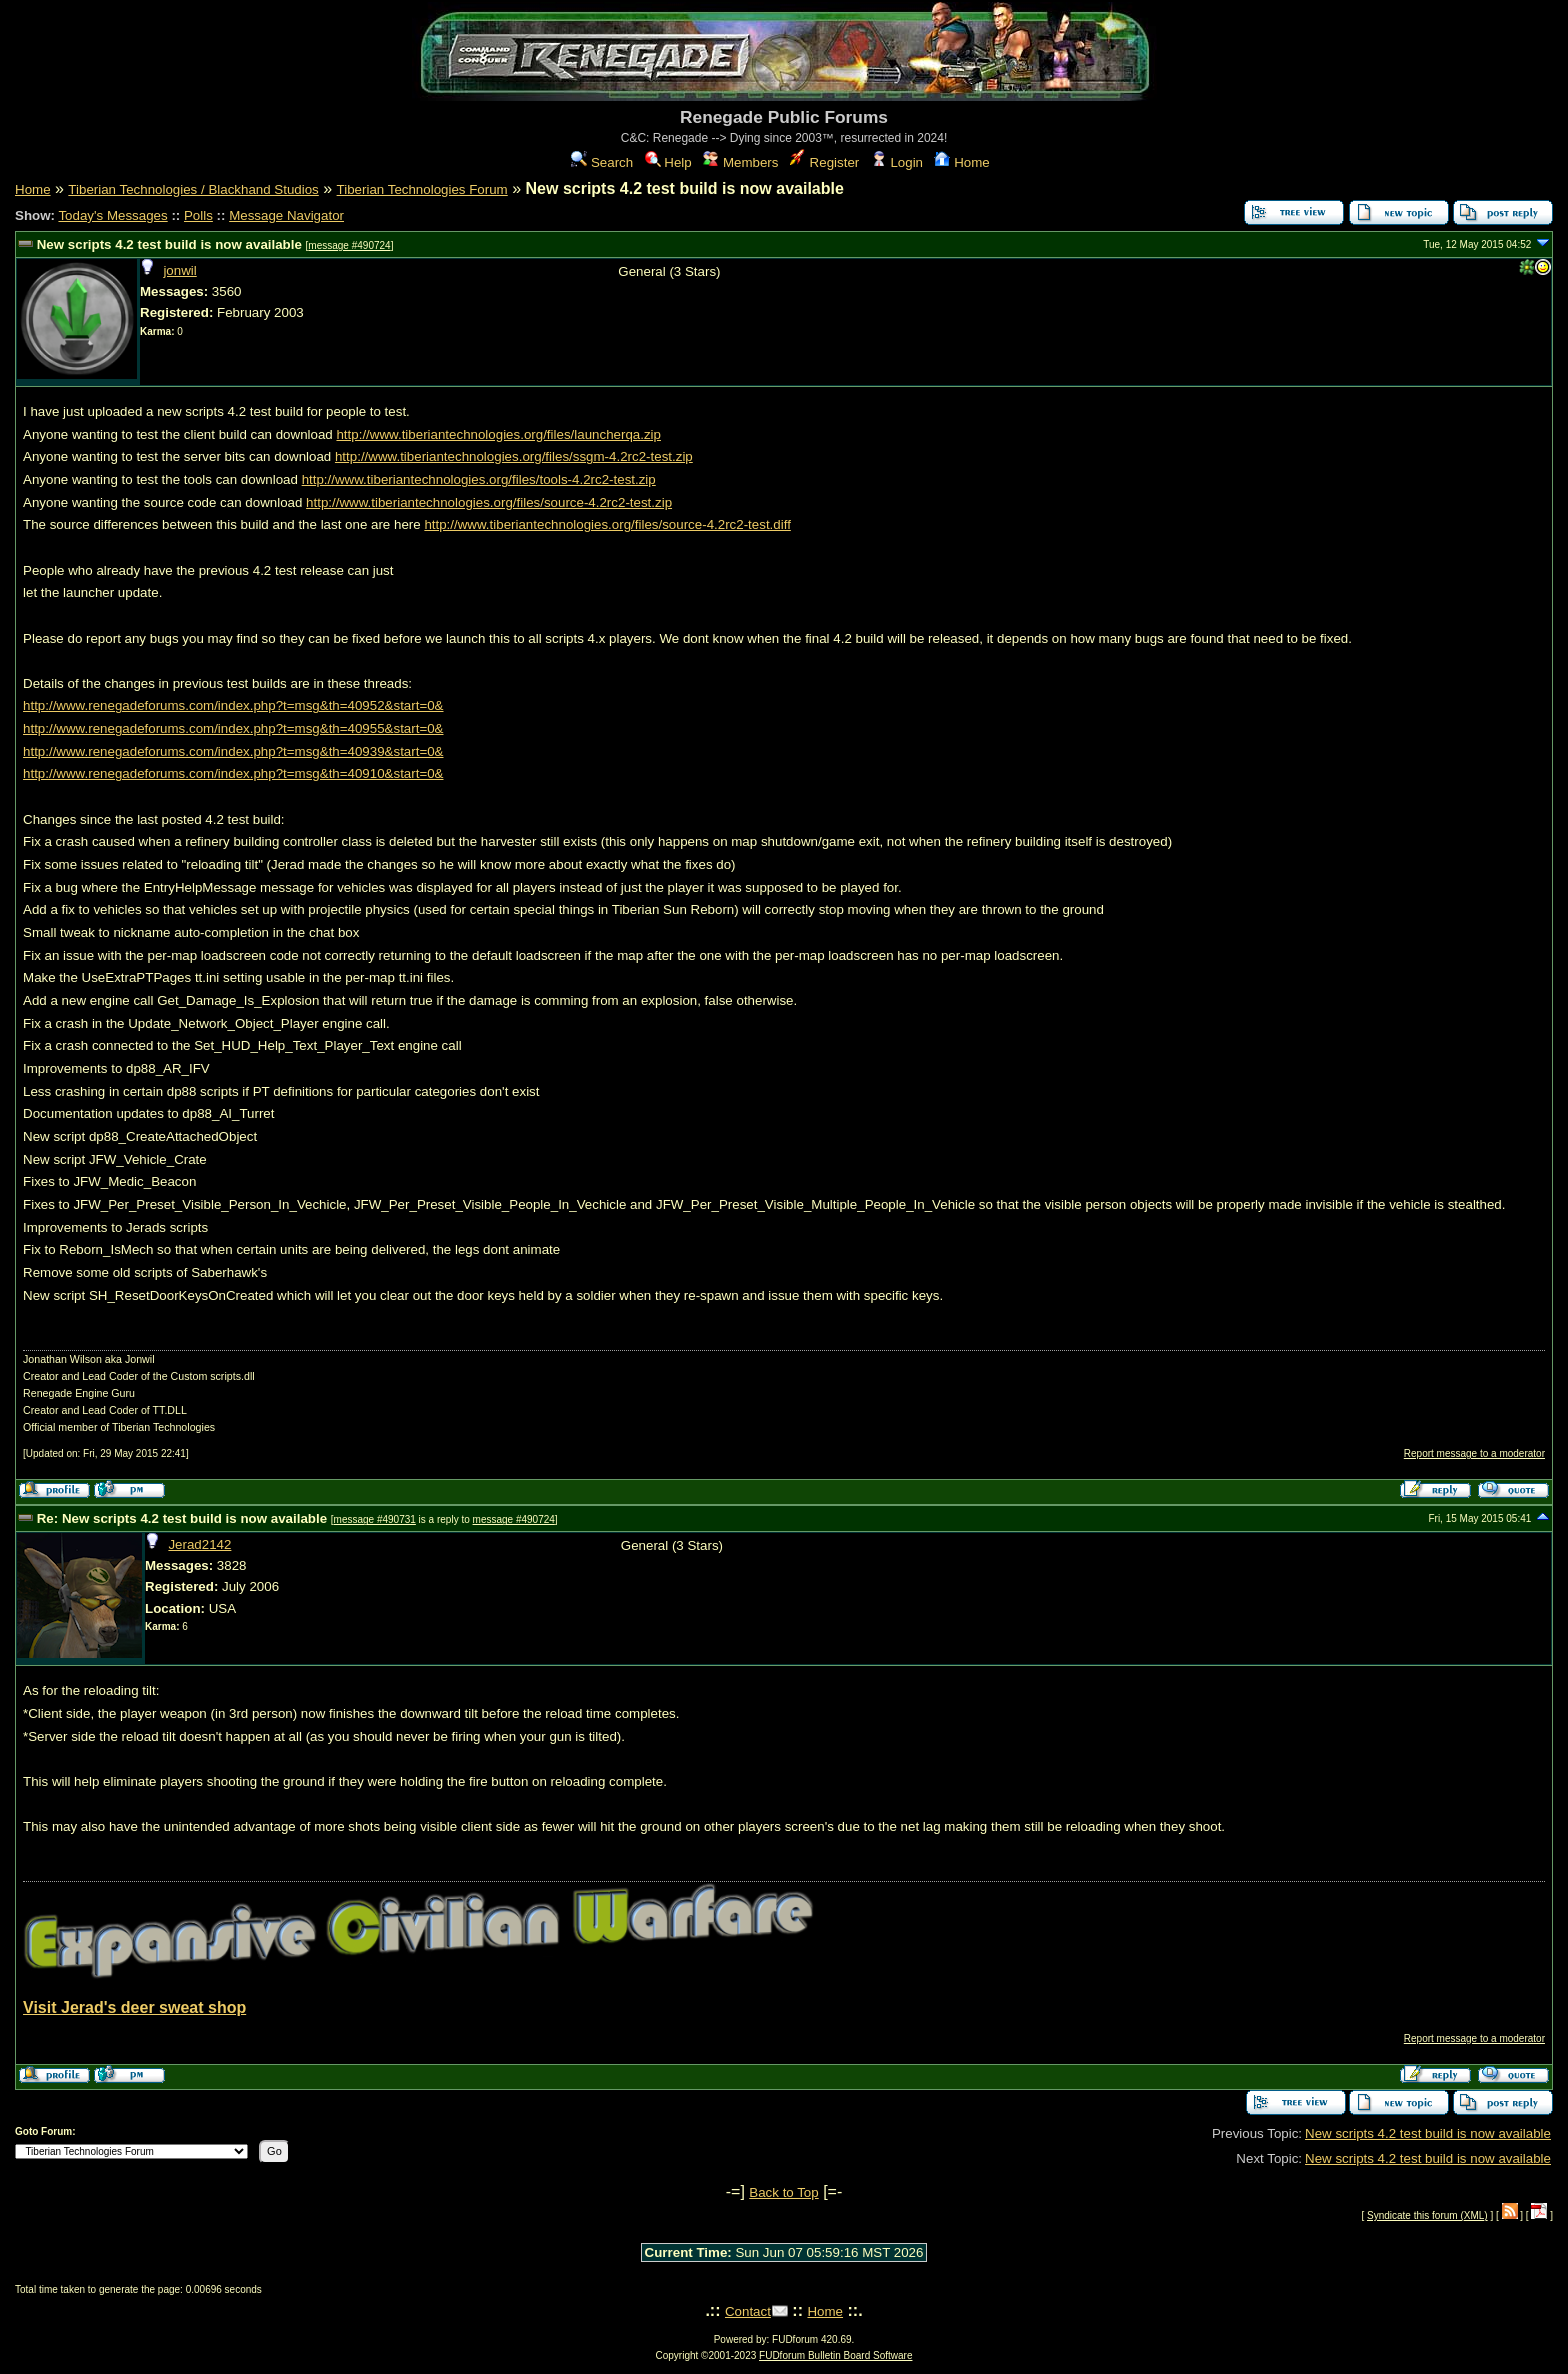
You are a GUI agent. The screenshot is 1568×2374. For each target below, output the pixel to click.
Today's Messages (112, 215)
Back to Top (783, 2192)
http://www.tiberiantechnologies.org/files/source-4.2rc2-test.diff (607, 524)
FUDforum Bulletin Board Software (835, 2355)
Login (897, 162)
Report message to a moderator (1474, 1453)
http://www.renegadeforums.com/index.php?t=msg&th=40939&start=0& (233, 751)
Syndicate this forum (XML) (1427, 2215)
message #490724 (349, 245)
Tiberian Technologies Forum (422, 189)
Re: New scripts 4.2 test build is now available (182, 1518)
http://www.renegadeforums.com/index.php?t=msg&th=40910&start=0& (233, 773)
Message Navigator (286, 215)
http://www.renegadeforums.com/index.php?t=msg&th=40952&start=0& (233, 705)
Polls (198, 215)
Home (961, 162)
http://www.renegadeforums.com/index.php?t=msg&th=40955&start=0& (233, 728)
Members (740, 162)
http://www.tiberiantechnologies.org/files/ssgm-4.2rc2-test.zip (514, 456)
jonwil (179, 270)
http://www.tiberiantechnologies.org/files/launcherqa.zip (498, 434)
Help (668, 162)
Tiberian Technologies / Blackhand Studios (193, 189)
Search (602, 162)
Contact (748, 2311)
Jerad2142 (199, 1544)
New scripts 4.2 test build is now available (169, 244)
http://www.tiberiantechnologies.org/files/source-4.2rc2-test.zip (489, 502)
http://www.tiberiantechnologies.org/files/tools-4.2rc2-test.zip (479, 479)
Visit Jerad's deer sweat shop (134, 2007)
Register (824, 162)
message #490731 (375, 1519)
